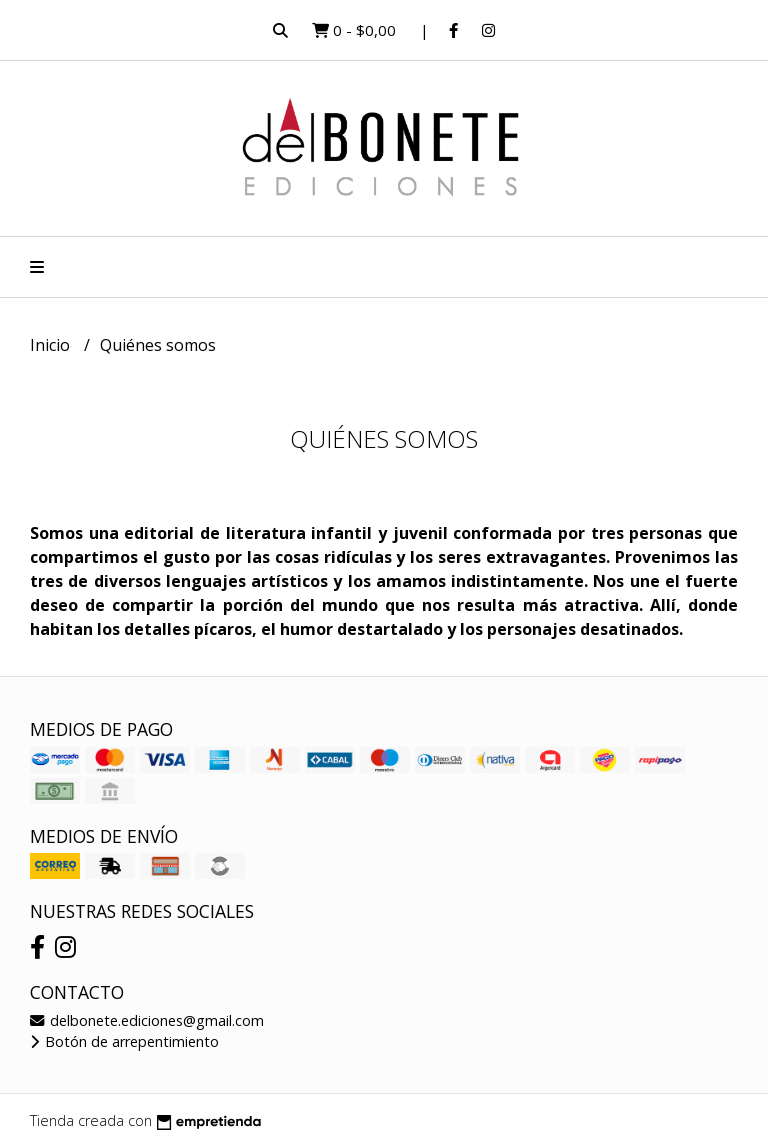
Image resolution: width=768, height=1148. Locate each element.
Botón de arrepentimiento (124, 1041)
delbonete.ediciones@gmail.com (147, 1020)
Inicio (52, 345)
